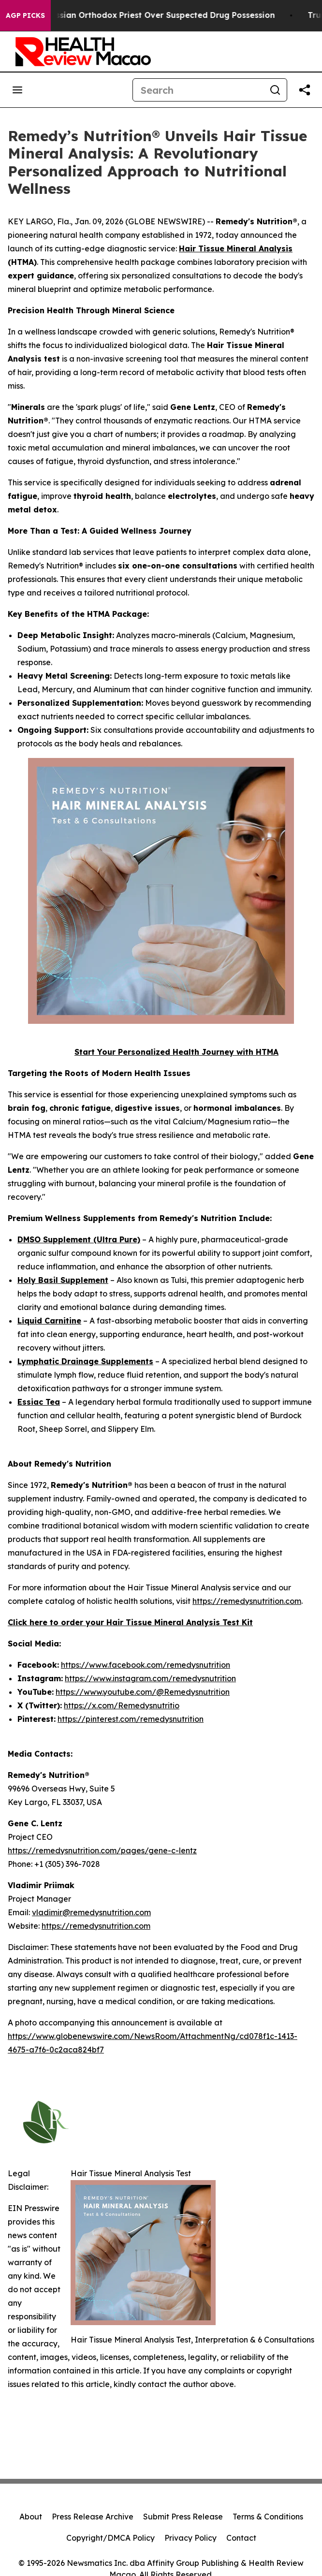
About (30, 2516)
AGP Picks (25, 15)
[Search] (198, 90)
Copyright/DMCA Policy (110, 2538)
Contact (241, 2538)
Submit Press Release (183, 2516)
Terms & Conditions (268, 2516)
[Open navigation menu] (17, 90)
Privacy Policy (190, 2538)
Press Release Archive (92, 2516)
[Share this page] (304, 90)
